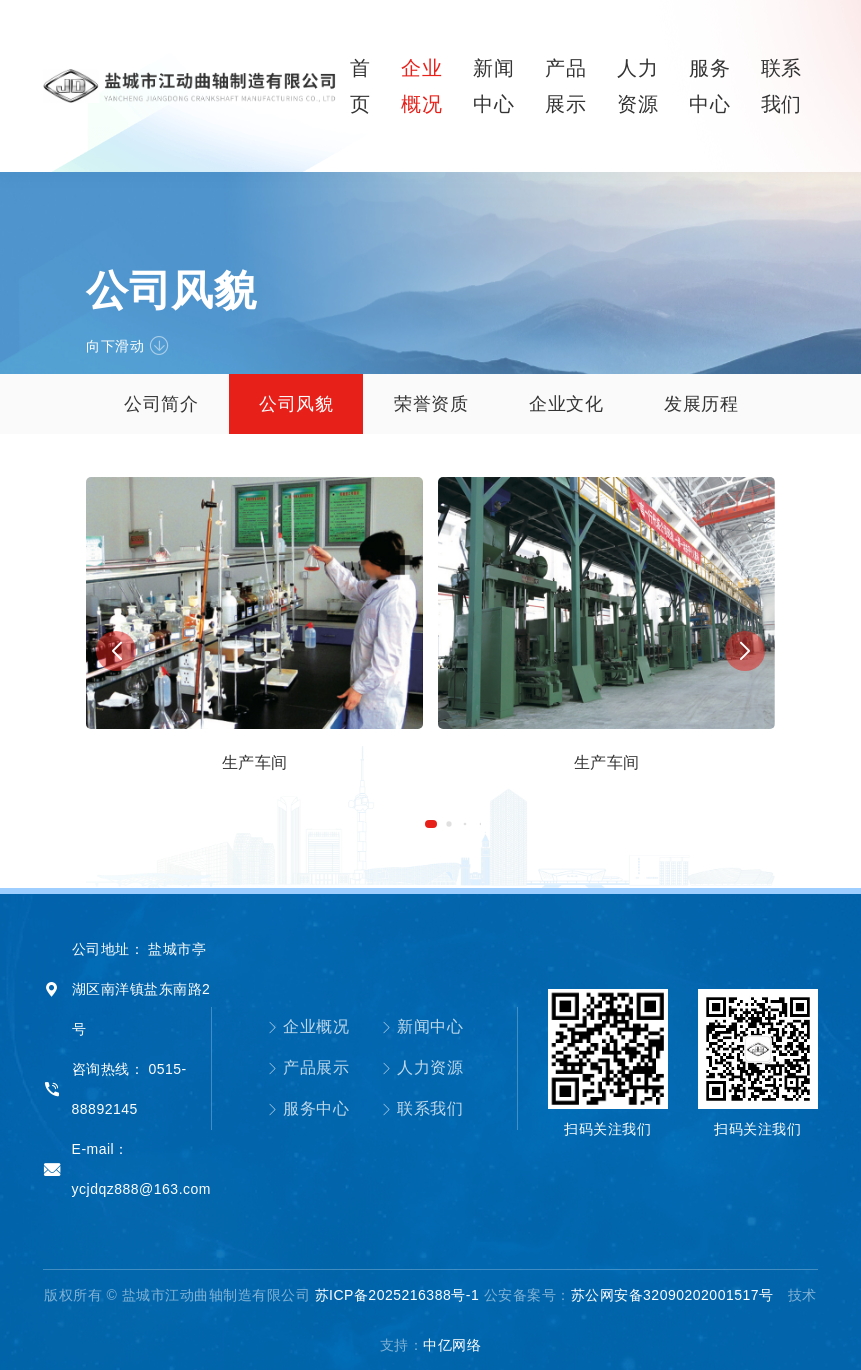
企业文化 (566, 404)
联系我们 (422, 1108)
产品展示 (308, 1067)
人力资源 (422, 1067)
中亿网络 (452, 1345)
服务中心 (308, 1108)
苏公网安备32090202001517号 (672, 1295)
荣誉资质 (431, 404)
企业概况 (308, 1026)
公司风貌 (296, 404)
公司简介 (161, 404)
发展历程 (701, 404)
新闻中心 (422, 1026)
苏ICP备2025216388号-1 (397, 1295)
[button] (431, 824)
